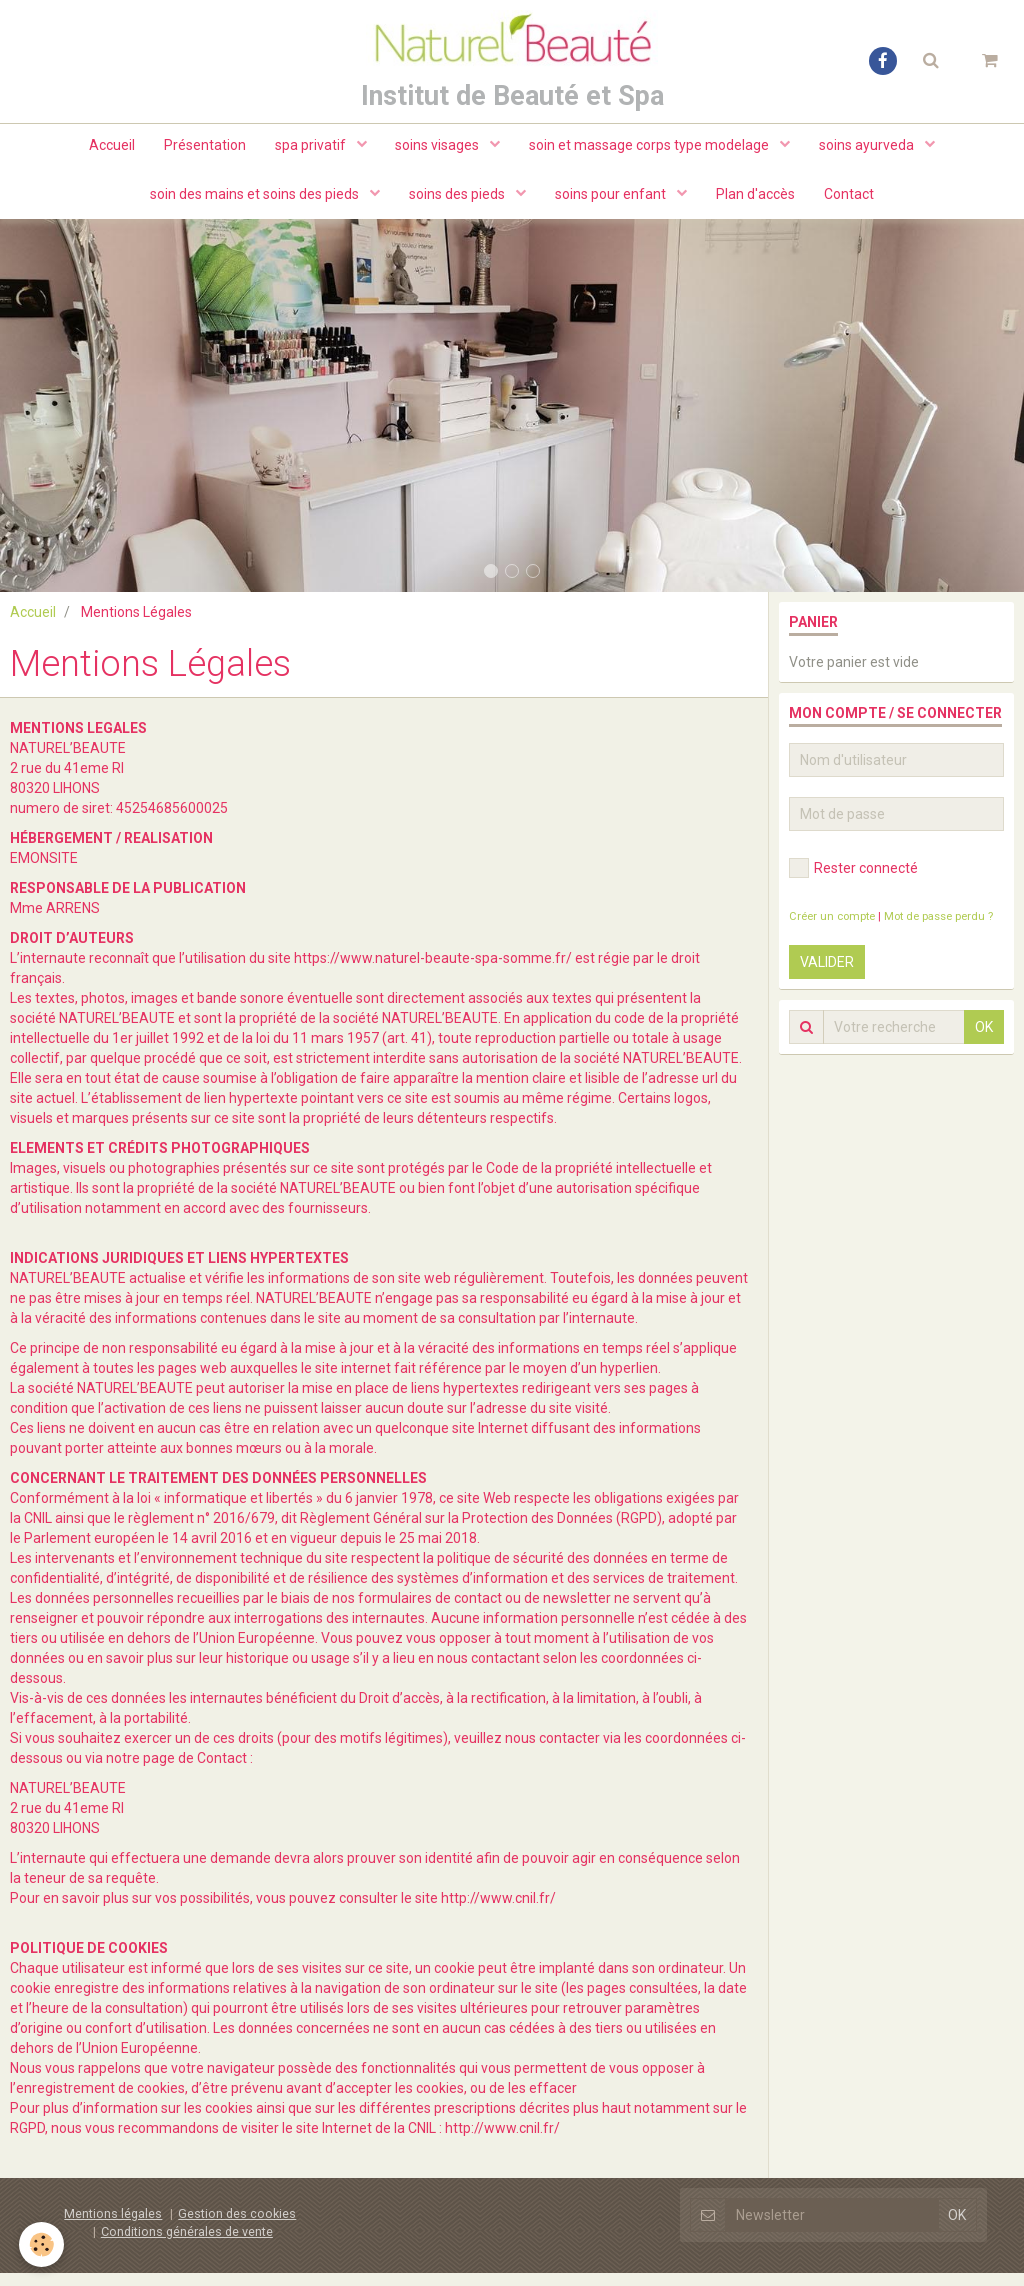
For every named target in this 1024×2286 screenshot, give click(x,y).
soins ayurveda (871, 150)
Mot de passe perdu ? (938, 929)
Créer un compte (832, 929)
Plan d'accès (756, 200)
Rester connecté (853, 881)
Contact (851, 200)
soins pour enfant (612, 200)
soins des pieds (457, 200)
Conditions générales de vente (187, 2244)
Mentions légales (113, 2226)
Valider (827, 975)
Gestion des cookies (237, 2226)
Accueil (109, 150)
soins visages (439, 150)
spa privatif (311, 150)
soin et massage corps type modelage (652, 150)
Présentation (203, 150)
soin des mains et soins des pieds (254, 200)
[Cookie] (42, 2244)
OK (984, 1040)
